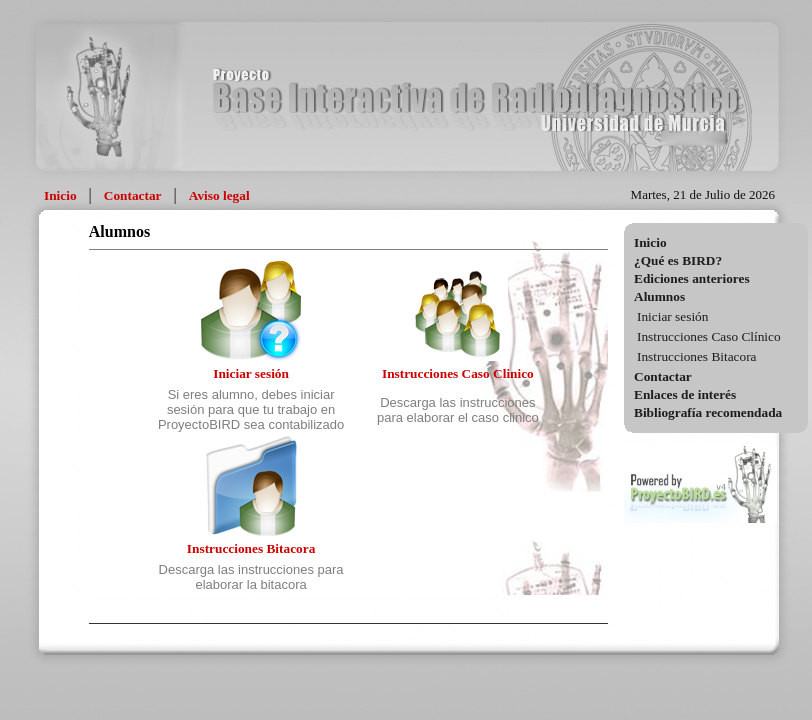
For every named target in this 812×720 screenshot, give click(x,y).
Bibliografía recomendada (708, 412)
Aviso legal (219, 195)
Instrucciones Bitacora (697, 356)
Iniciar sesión (672, 316)
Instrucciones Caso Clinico (458, 373)
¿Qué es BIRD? (678, 260)
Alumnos (659, 296)
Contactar (133, 195)
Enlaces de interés (685, 394)
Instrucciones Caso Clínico (709, 336)
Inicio (60, 195)
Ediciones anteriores (692, 278)
